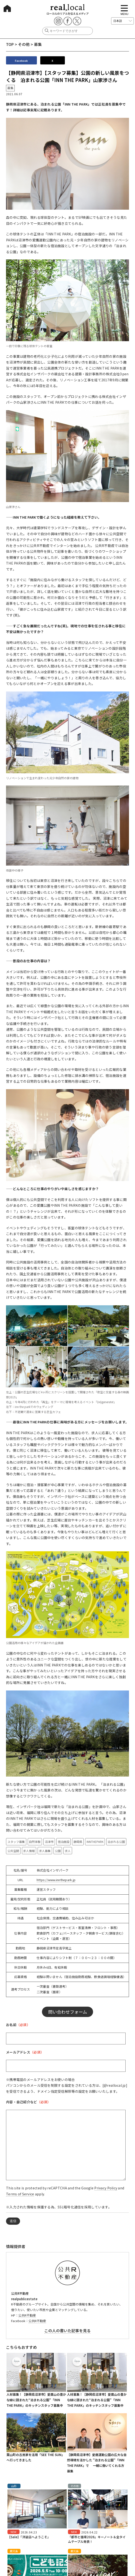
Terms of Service (20, 2194)
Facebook (21, 61)
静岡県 (78, 1842)
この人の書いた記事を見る (67, 2330)
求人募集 (45, 1851)
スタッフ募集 (16, 1842)
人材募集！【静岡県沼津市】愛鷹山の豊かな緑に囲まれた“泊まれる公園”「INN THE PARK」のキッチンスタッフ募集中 (36, 2400)
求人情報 (29, 1851)
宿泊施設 (63, 1842)
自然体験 (34, 1842)
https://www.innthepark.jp (56, 1880)
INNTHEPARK (95, 1842)
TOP (10, 44)
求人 (68, 1851)
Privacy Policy (105, 2188)
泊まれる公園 (116, 1842)
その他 (24, 44)
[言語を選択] (122, 21)
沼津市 (49, 1842)
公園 (58, 1851)
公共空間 (13, 1851)
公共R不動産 (27, 2315)
